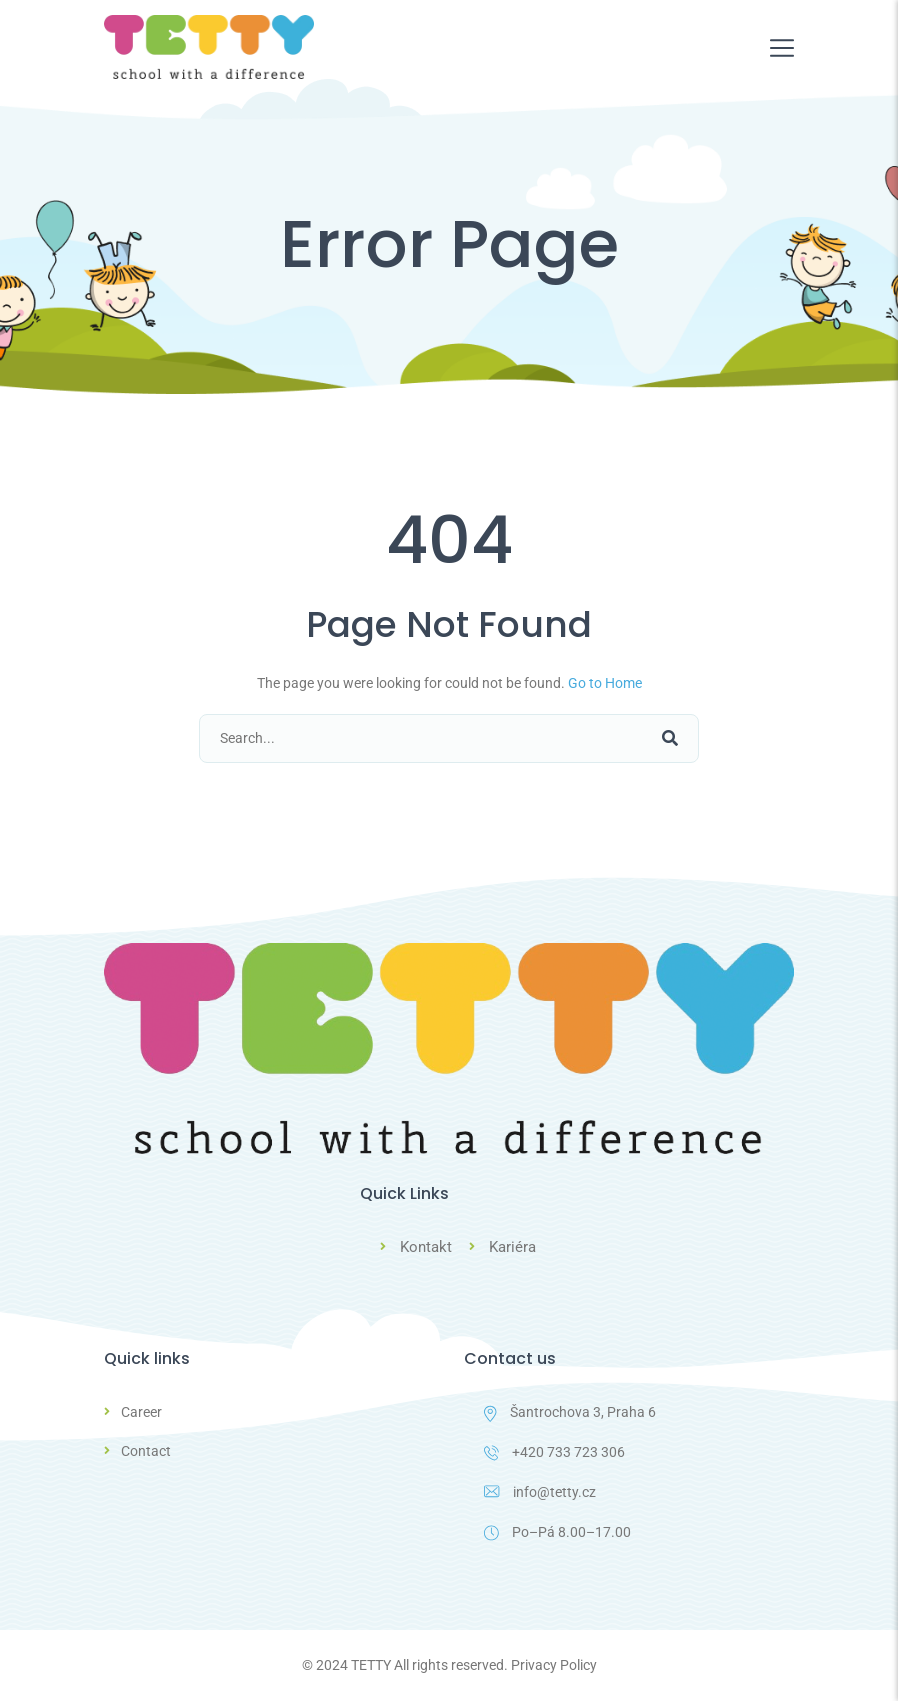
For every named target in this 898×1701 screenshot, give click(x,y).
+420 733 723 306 (554, 1452)
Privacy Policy (554, 1665)
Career (141, 1412)
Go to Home (605, 683)
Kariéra (512, 1247)
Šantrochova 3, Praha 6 (570, 1413)
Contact (146, 1451)
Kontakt (426, 1247)
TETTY (371, 1665)
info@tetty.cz (540, 1492)
